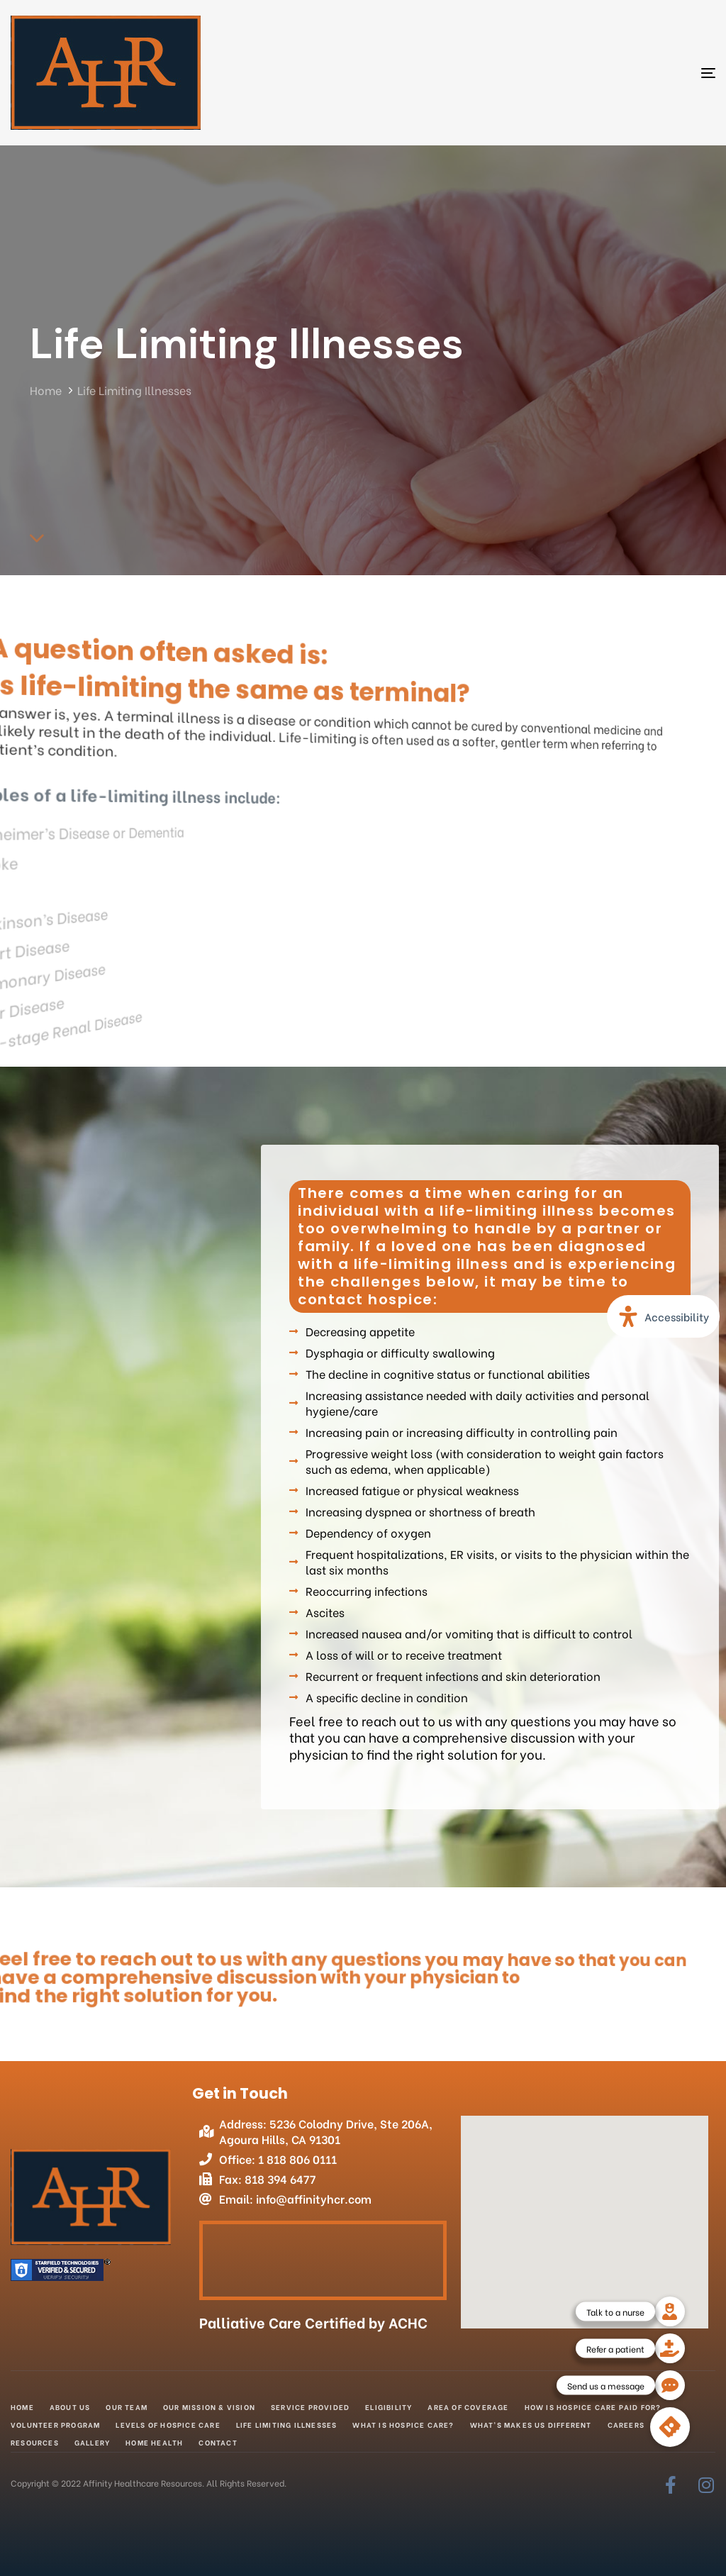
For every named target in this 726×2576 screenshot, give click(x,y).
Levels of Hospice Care (168, 2424)
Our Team (126, 2407)
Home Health (154, 2442)
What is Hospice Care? (403, 2424)
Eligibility (388, 2407)
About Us (70, 2407)
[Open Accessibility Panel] (663, 1316)
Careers (626, 2424)
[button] (670, 2427)
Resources (35, 2442)
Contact (218, 2442)
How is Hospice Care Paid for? (593, 2407)
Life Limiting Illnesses (286, 2424)
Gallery (92, 2442)
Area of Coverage (468, 2407)
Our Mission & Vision (209, 2407)
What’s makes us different (531, 2424)
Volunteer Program (55, 2424)
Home (22, 2407)
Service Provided (310, 2407)
